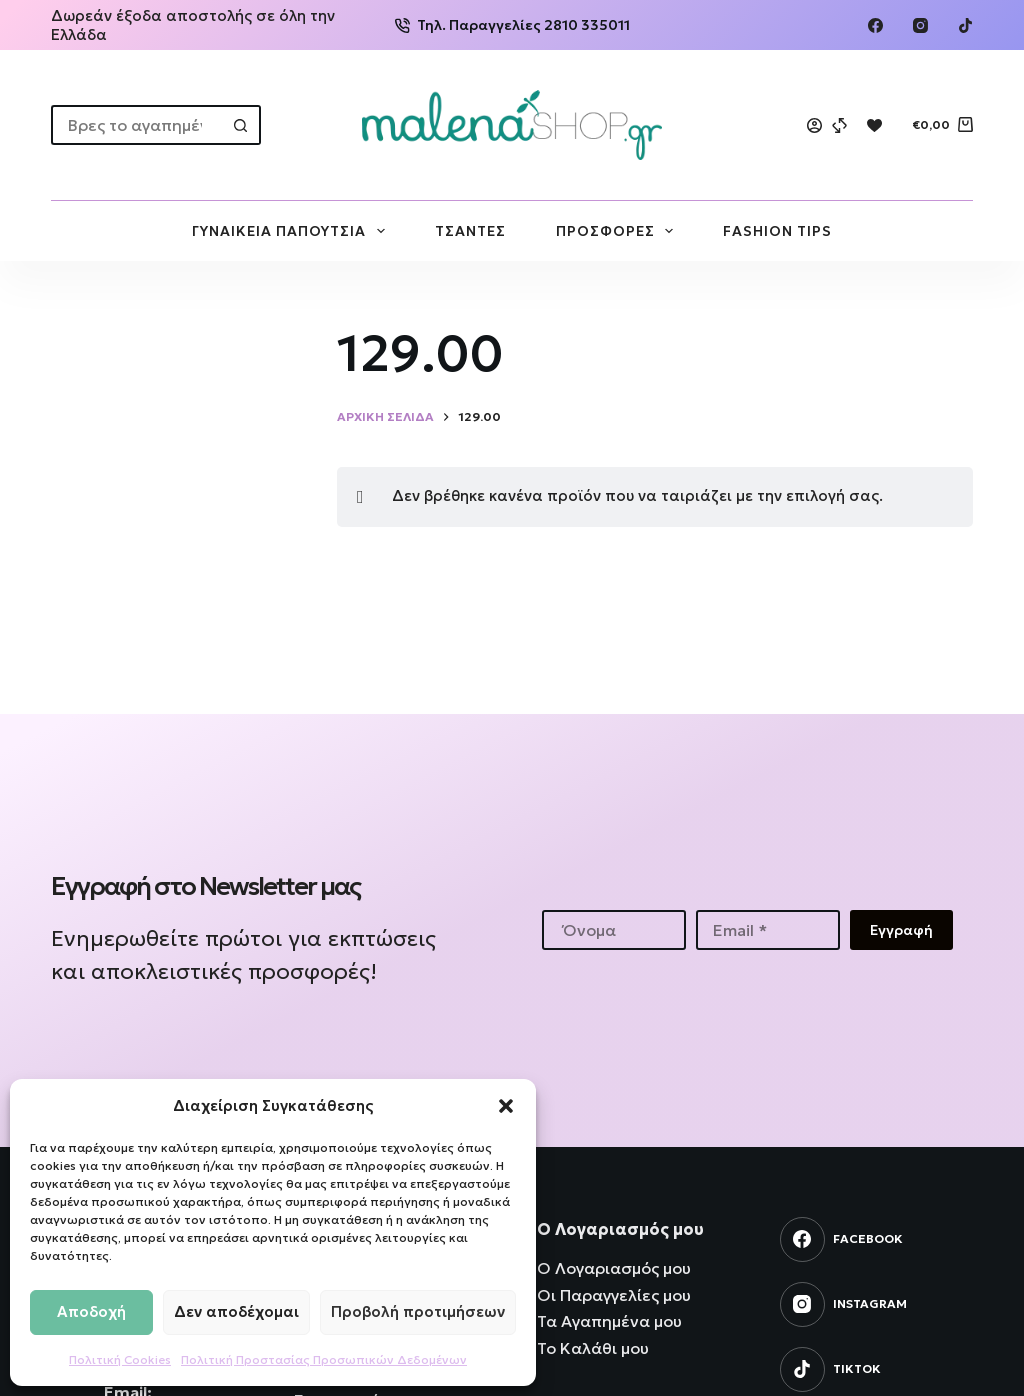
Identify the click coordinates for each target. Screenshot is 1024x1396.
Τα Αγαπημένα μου (609, 1321)
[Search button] (241, 125)
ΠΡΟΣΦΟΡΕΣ (619, 231)
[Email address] (768, 930)
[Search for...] (136, 125)
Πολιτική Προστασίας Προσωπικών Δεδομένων (324, 1359)
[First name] (614, 930)
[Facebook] (875, 25)
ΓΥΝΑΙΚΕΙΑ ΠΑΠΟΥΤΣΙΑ (292, 231)
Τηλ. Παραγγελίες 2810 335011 (512, 25)
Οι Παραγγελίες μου (614, 1295)
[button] (506, 1106)
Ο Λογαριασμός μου (614, 1268)
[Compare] (839, 125)
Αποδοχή (91, 1311)
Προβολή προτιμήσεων (418, 1311)
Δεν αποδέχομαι (236, 1311)
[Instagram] (920, 25)
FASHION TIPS (777, 231)
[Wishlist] (874, 125)
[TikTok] (965, 25)
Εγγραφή (901, 930)
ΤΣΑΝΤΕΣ (470, 231)
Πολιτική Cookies (120, 1359)
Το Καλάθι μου (593, 1348)
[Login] (814, 125)
